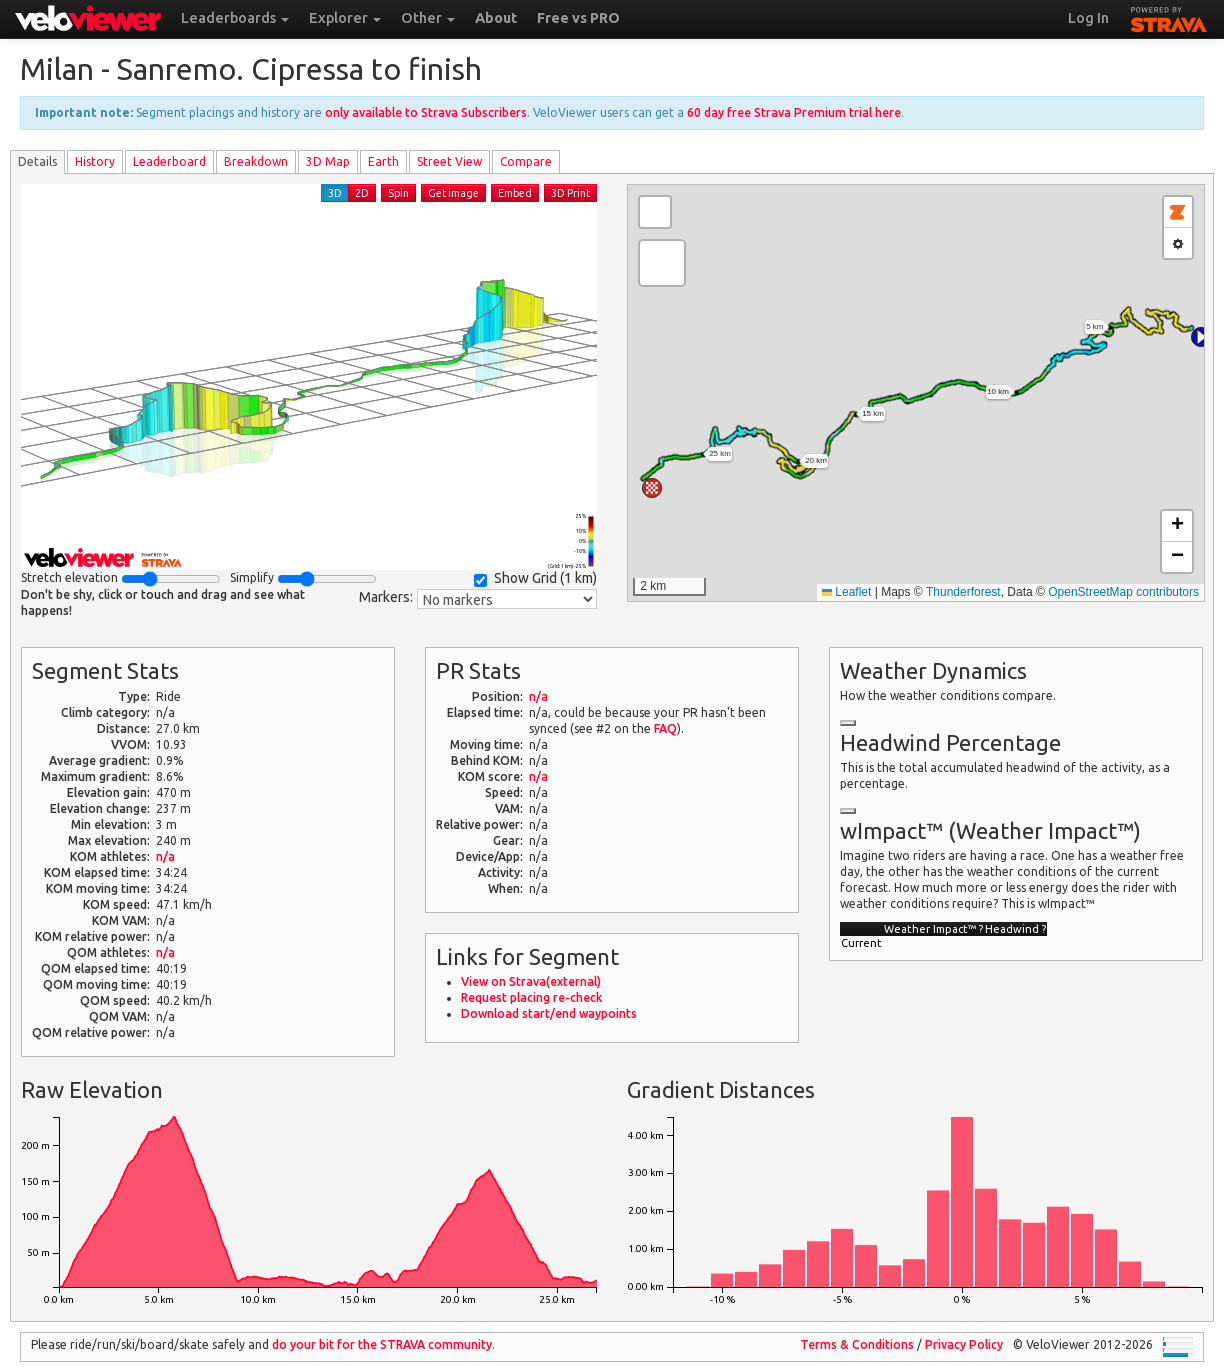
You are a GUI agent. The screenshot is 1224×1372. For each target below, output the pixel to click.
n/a (165, 856)
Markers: (386, 597)
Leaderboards (235, 18)
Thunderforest (963, 592)
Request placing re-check (531, 997)
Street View (449, 161)
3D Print (570, 193)
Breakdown (256, 161)
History (95, 161)
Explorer (345, 18)
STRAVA (1169, 17)
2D (362, 193)
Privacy (964, 1344)
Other (428, 18)
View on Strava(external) (531, 981)
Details (37, 161)
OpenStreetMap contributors (1123, 592)
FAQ (665, 728)
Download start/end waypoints (549, 1013)
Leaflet (846, 592)
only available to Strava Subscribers (426, 112)
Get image (453, 193)
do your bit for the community (382, 1344)
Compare (526, 161)
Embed (515, 193)
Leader (169, 161)
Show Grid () (535, 578)
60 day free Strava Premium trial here (794, 112)
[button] (1201, 337)
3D (335, 193)
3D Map (328, 161)
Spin (398, 193)
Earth (383, 161)
